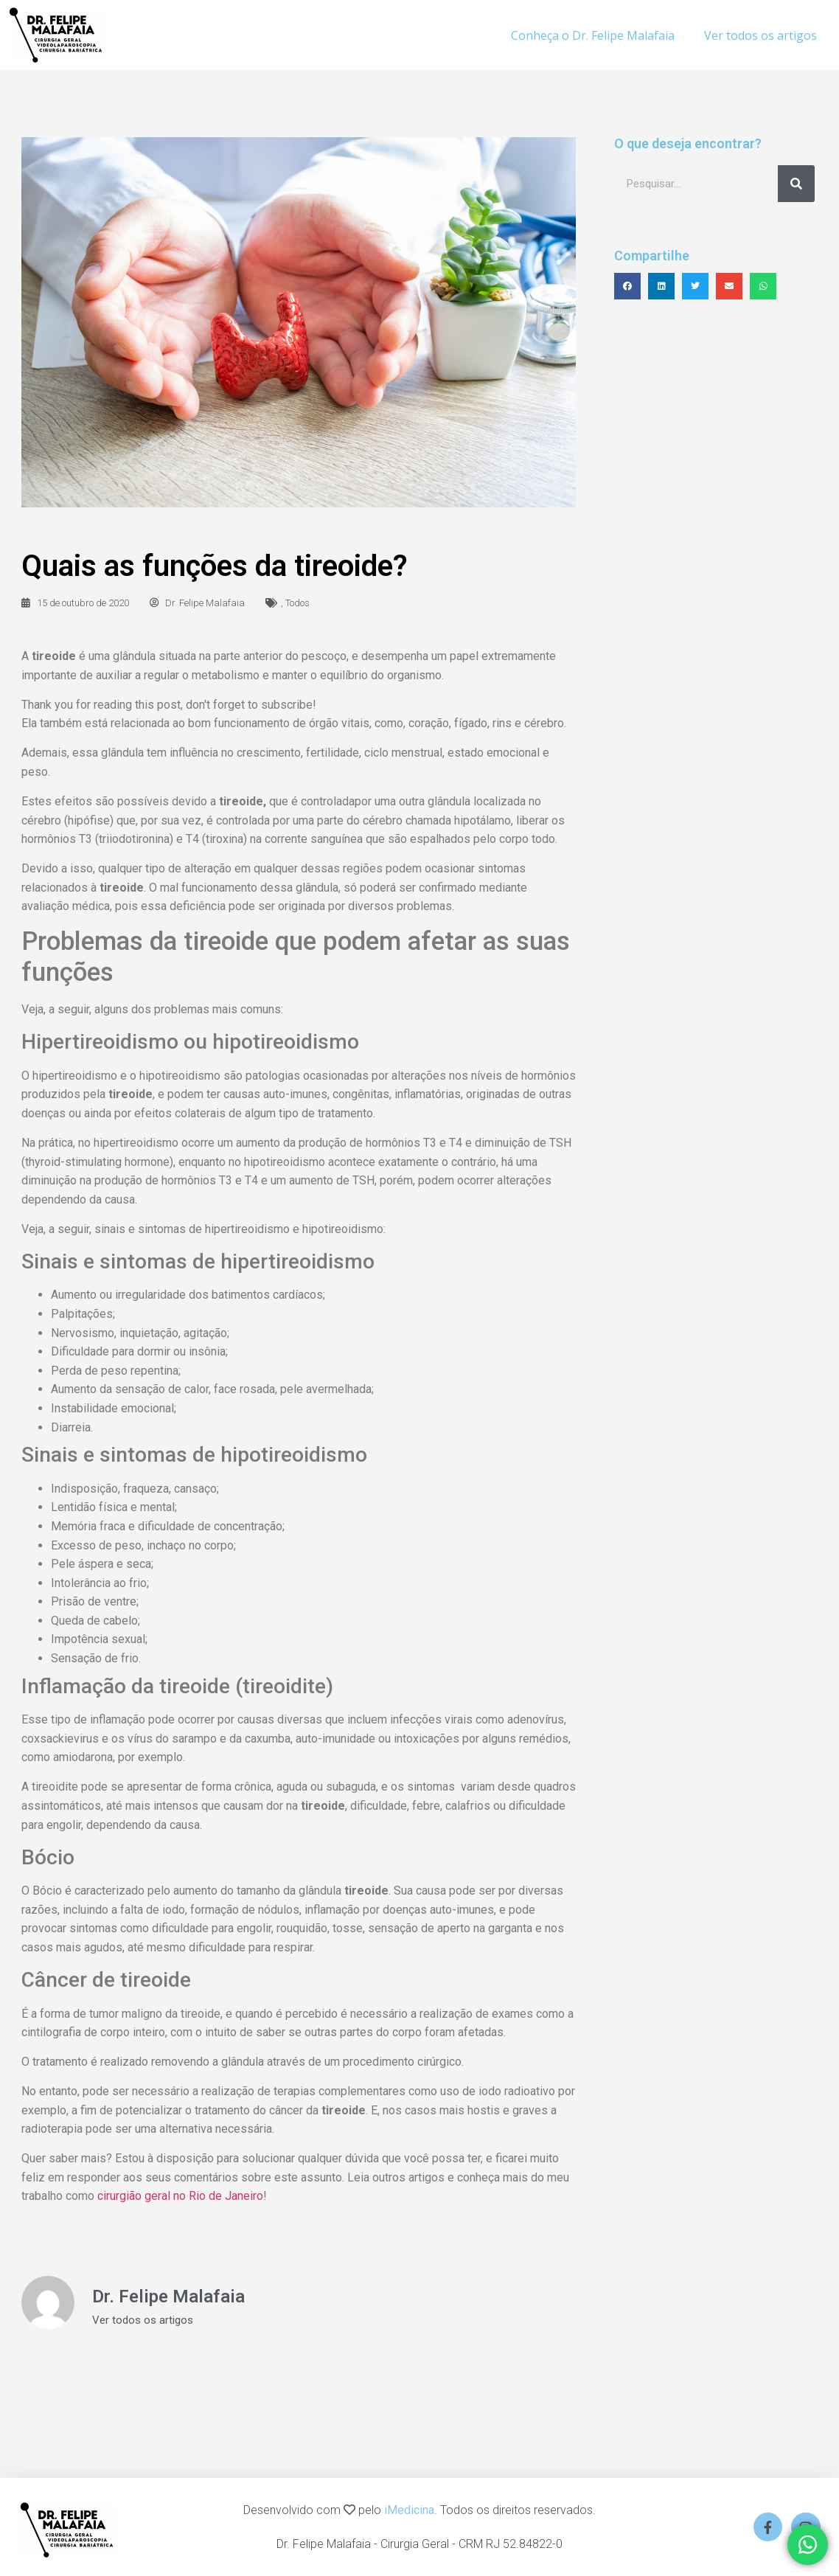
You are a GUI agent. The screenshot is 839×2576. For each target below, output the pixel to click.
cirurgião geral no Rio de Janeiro (180, 2196)
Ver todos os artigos (760, 35)
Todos (297, 602)
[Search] (796, 183)
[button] (627, 286)
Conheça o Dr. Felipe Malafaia (593, 35)
